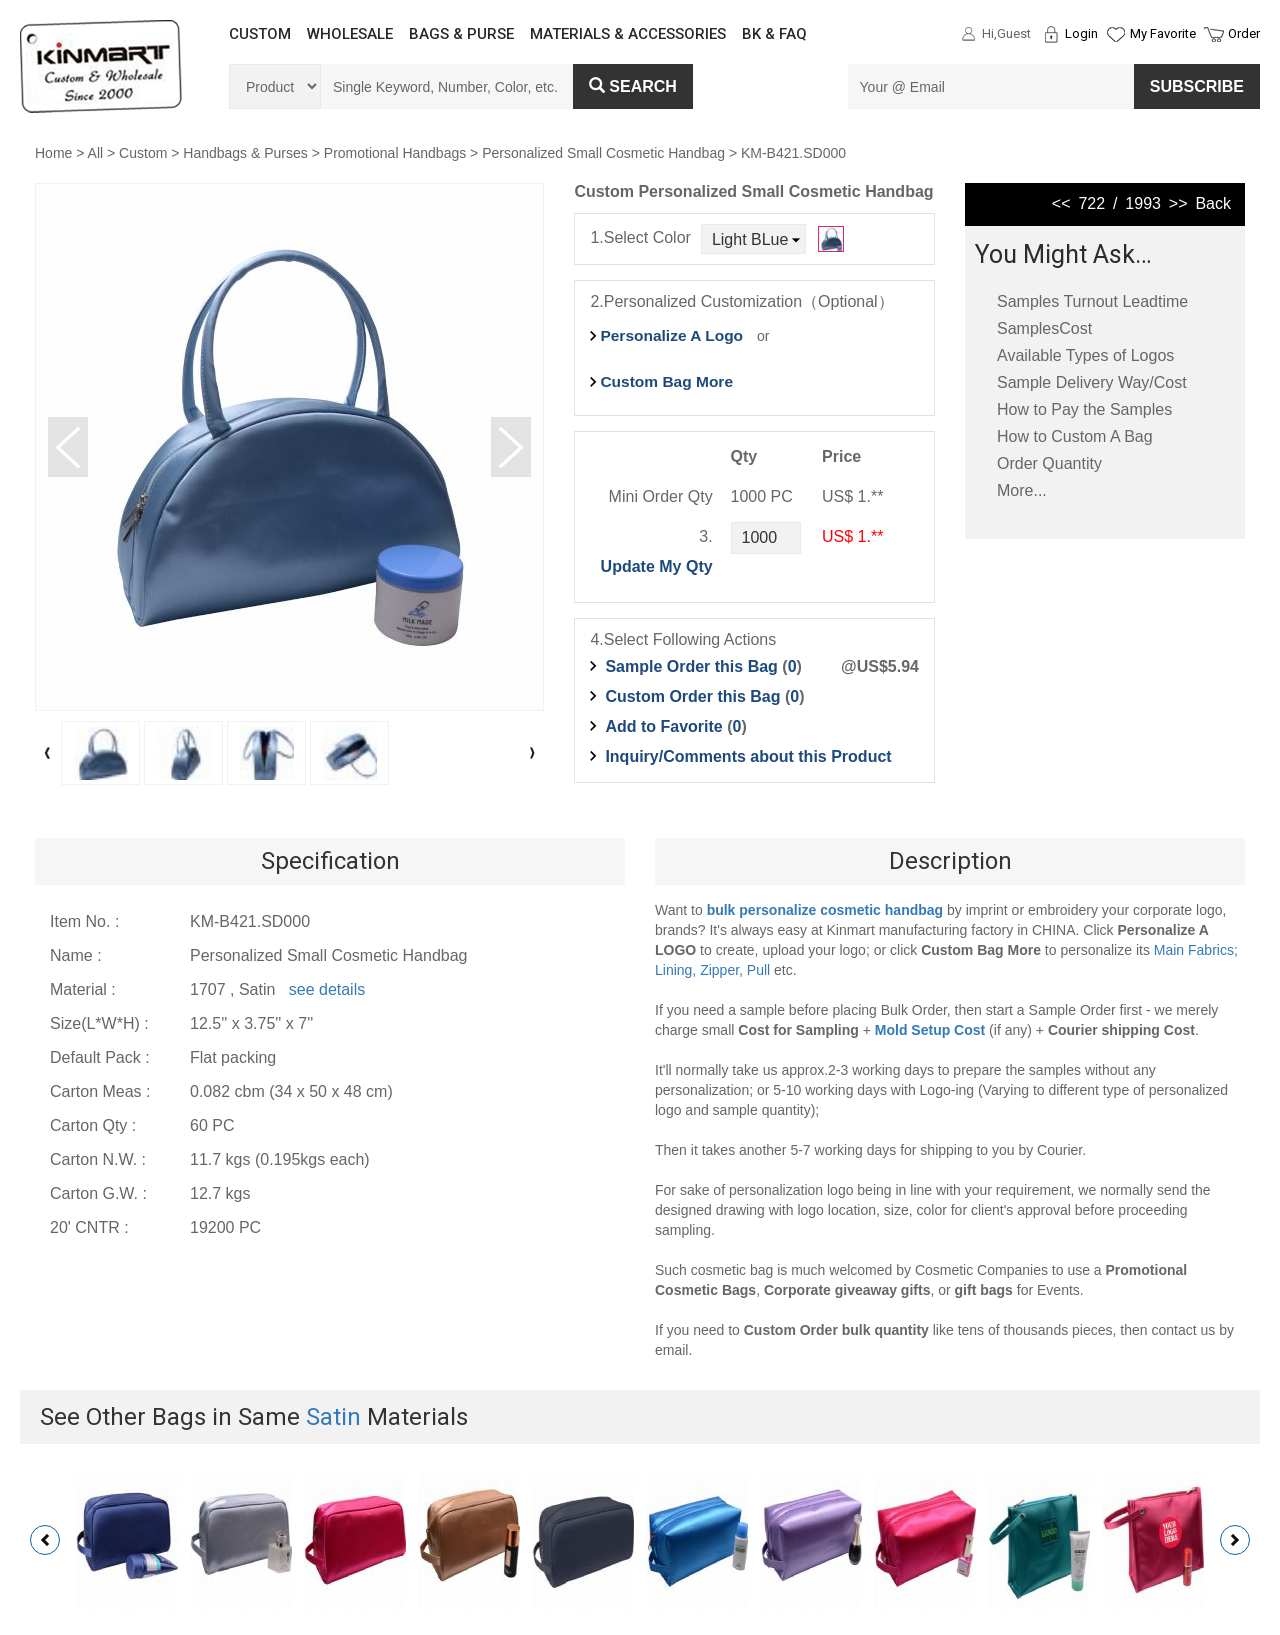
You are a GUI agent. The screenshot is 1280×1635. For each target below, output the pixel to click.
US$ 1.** (852, 536)
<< (1061, 203)
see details (327, 989)
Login (1081, 33)
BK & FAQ (774, 34)
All (96, 153)
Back (1213, 203)
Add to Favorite (663, 726)
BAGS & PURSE (461, 34)
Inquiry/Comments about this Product (748, 756)
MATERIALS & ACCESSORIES (628, 34)
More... (1022, 490)
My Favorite (1163, 33)
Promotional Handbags (395, 153)
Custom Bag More (666, 381)
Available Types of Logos (1085, 355)
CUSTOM (260, 34)
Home (53, 153)
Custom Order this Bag (695, 696)
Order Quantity (1049, 463)
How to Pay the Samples (1084, 409)
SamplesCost (1044, 328)
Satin (333, 1417)
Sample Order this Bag (693, 666)
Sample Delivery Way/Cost (1092, 382)
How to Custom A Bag (1075, 436)
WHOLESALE (350, 34)
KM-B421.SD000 (793, 153)
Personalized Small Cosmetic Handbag (603, 153)
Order (1244, 33)
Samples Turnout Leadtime (1092, 301)
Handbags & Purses (245, 153)
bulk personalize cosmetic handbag (825, 910)
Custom (143, 153)
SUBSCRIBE (1197, 86)
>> (1178, 203)
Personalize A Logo (671, 335)
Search (633, 86)
